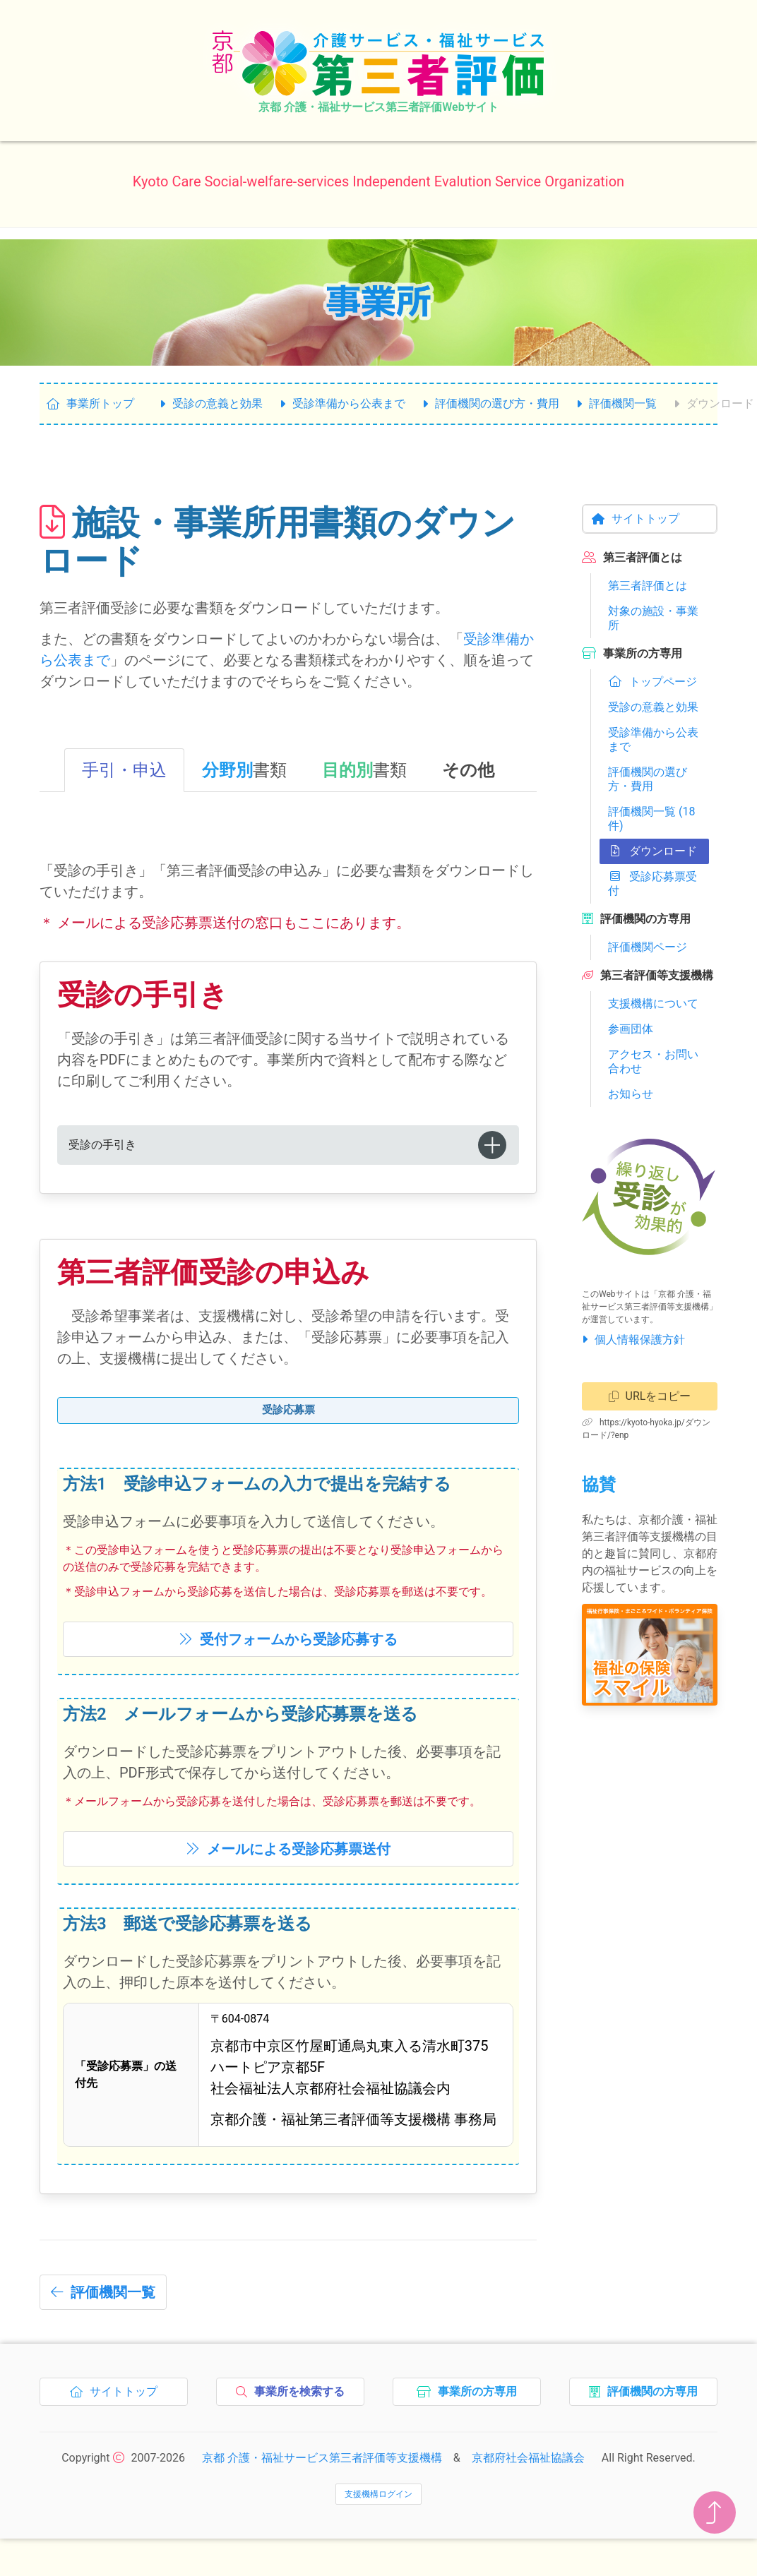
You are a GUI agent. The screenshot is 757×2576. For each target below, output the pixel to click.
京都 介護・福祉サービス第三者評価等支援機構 (322, 2479)
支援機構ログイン (378, 2515)
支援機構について (653, 1003)
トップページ (652, 681)
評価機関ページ (647, 947)
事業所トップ (90, 403)
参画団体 (630, 1029)
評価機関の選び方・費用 (490, 403)
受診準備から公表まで (342, 403)
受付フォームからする (288, 1660)
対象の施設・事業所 (653, 618)
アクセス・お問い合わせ (653, 1061)
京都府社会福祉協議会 (528, 2479)
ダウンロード (652, 851)
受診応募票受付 (652, 883)
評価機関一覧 (616, 403)
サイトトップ (635, 518)
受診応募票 (288, 1414)
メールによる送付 (288, 1870)
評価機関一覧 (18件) (651, 818)
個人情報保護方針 (633, 1339)
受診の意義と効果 (211, 403)
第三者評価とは (647, 585)
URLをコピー (650, 1396)
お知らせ (630, 1094)
